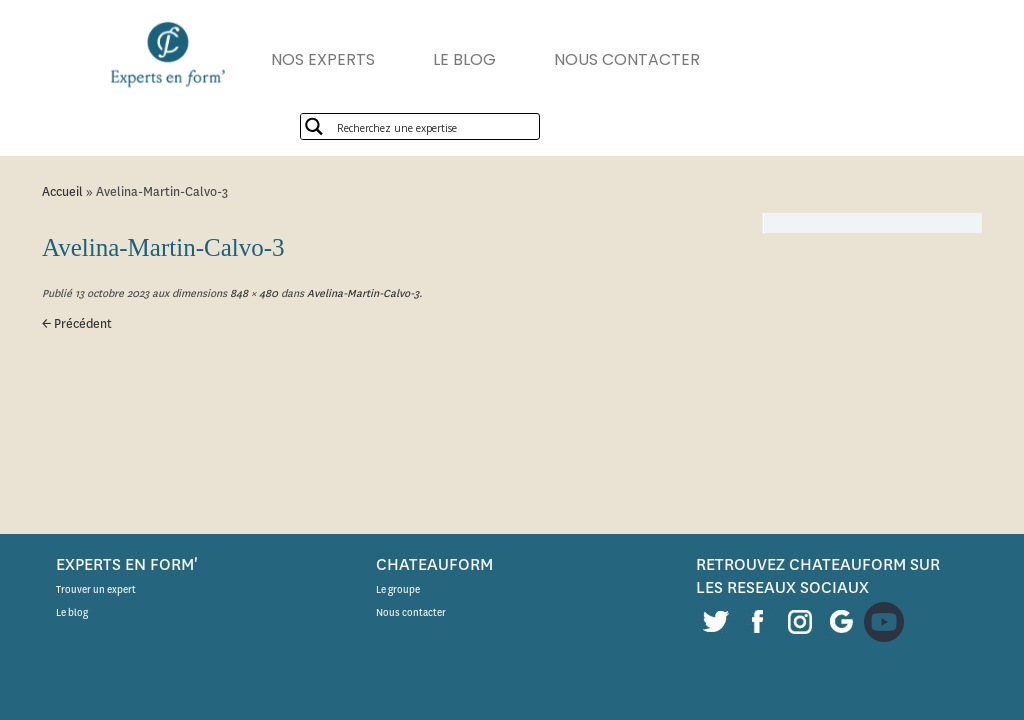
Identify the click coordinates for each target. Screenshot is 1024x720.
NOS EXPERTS (323, 59)
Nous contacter (411, 612)
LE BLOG (464, 59)
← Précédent (77, 323)
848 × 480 (252, 293)
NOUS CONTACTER (627, 59)
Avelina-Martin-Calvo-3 (361, 293)
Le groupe (398, 589)
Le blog (72, 612)
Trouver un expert (96, 589)
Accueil (62, 191)
